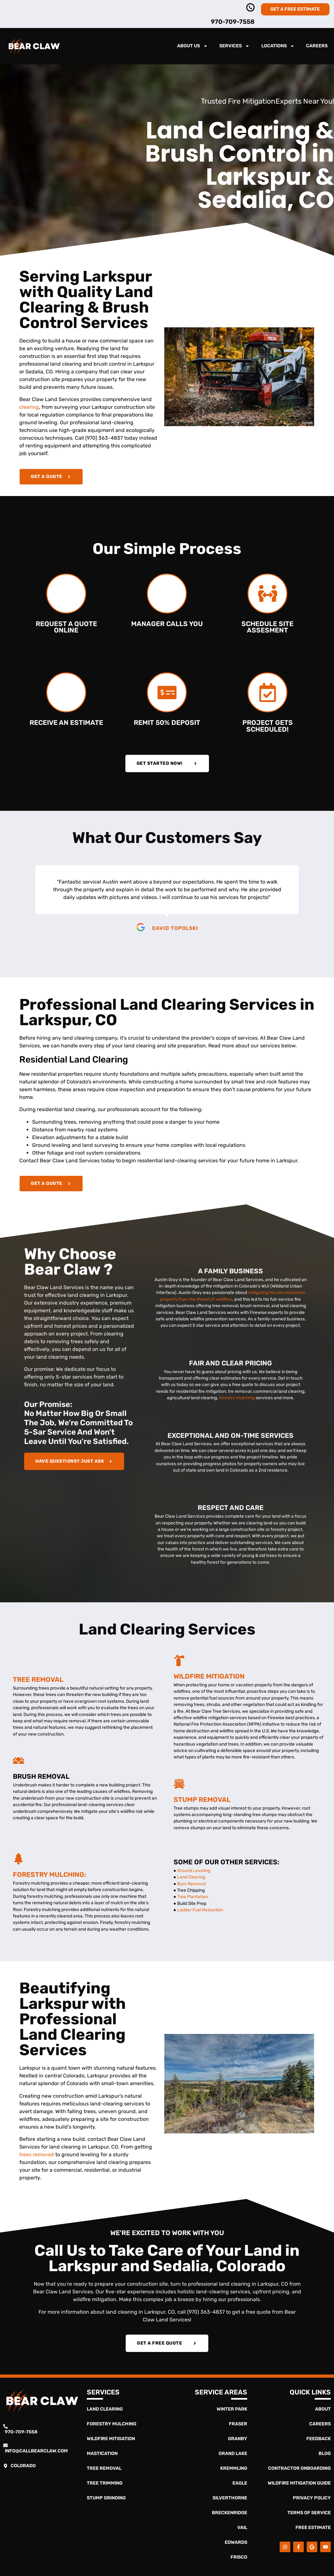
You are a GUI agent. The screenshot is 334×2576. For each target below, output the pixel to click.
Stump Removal (202, 1799)
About (323, 2409)
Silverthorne (229, 2498)
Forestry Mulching (111, 2424)
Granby (237, 2438)
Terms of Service (309, 2512)
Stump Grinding (106, 2498)
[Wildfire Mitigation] (179, 1660)
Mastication (102, 2453)
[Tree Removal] (18, 1663)
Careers (317, 46)
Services (234, 46)
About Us (192, 46)
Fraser (238, 2424)
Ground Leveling (193, 1870)
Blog (325, 2453)
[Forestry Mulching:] (18, 1858)
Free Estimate (313, 2527)
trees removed (36, 2154)
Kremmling (233, 2468)
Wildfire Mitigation (209, 1676)
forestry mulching (237, 1397)
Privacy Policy (312, 2498)
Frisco (238, 2557)
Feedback (318, 2438)
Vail (242, 2527)
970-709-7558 (233, 21)
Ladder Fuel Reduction (200, 1909)
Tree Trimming (104, 2483)
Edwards (236, 2542)
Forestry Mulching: (49, 1874)
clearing (29, 407)
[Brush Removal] (18, 1760)
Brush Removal (41, 1776)
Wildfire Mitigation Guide (299, 2483)
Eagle (239, 2483)
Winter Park (232, 2409)
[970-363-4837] (250, 7)
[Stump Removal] (179, 1783)
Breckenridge (229, 2512)
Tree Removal (38, 1679)
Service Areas (221, 2392)
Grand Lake (233, 2453)
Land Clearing (190, 1876)
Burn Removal (191, 1883)
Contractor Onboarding (299, 2468)
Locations (277, 46)
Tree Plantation (192, 1896)
